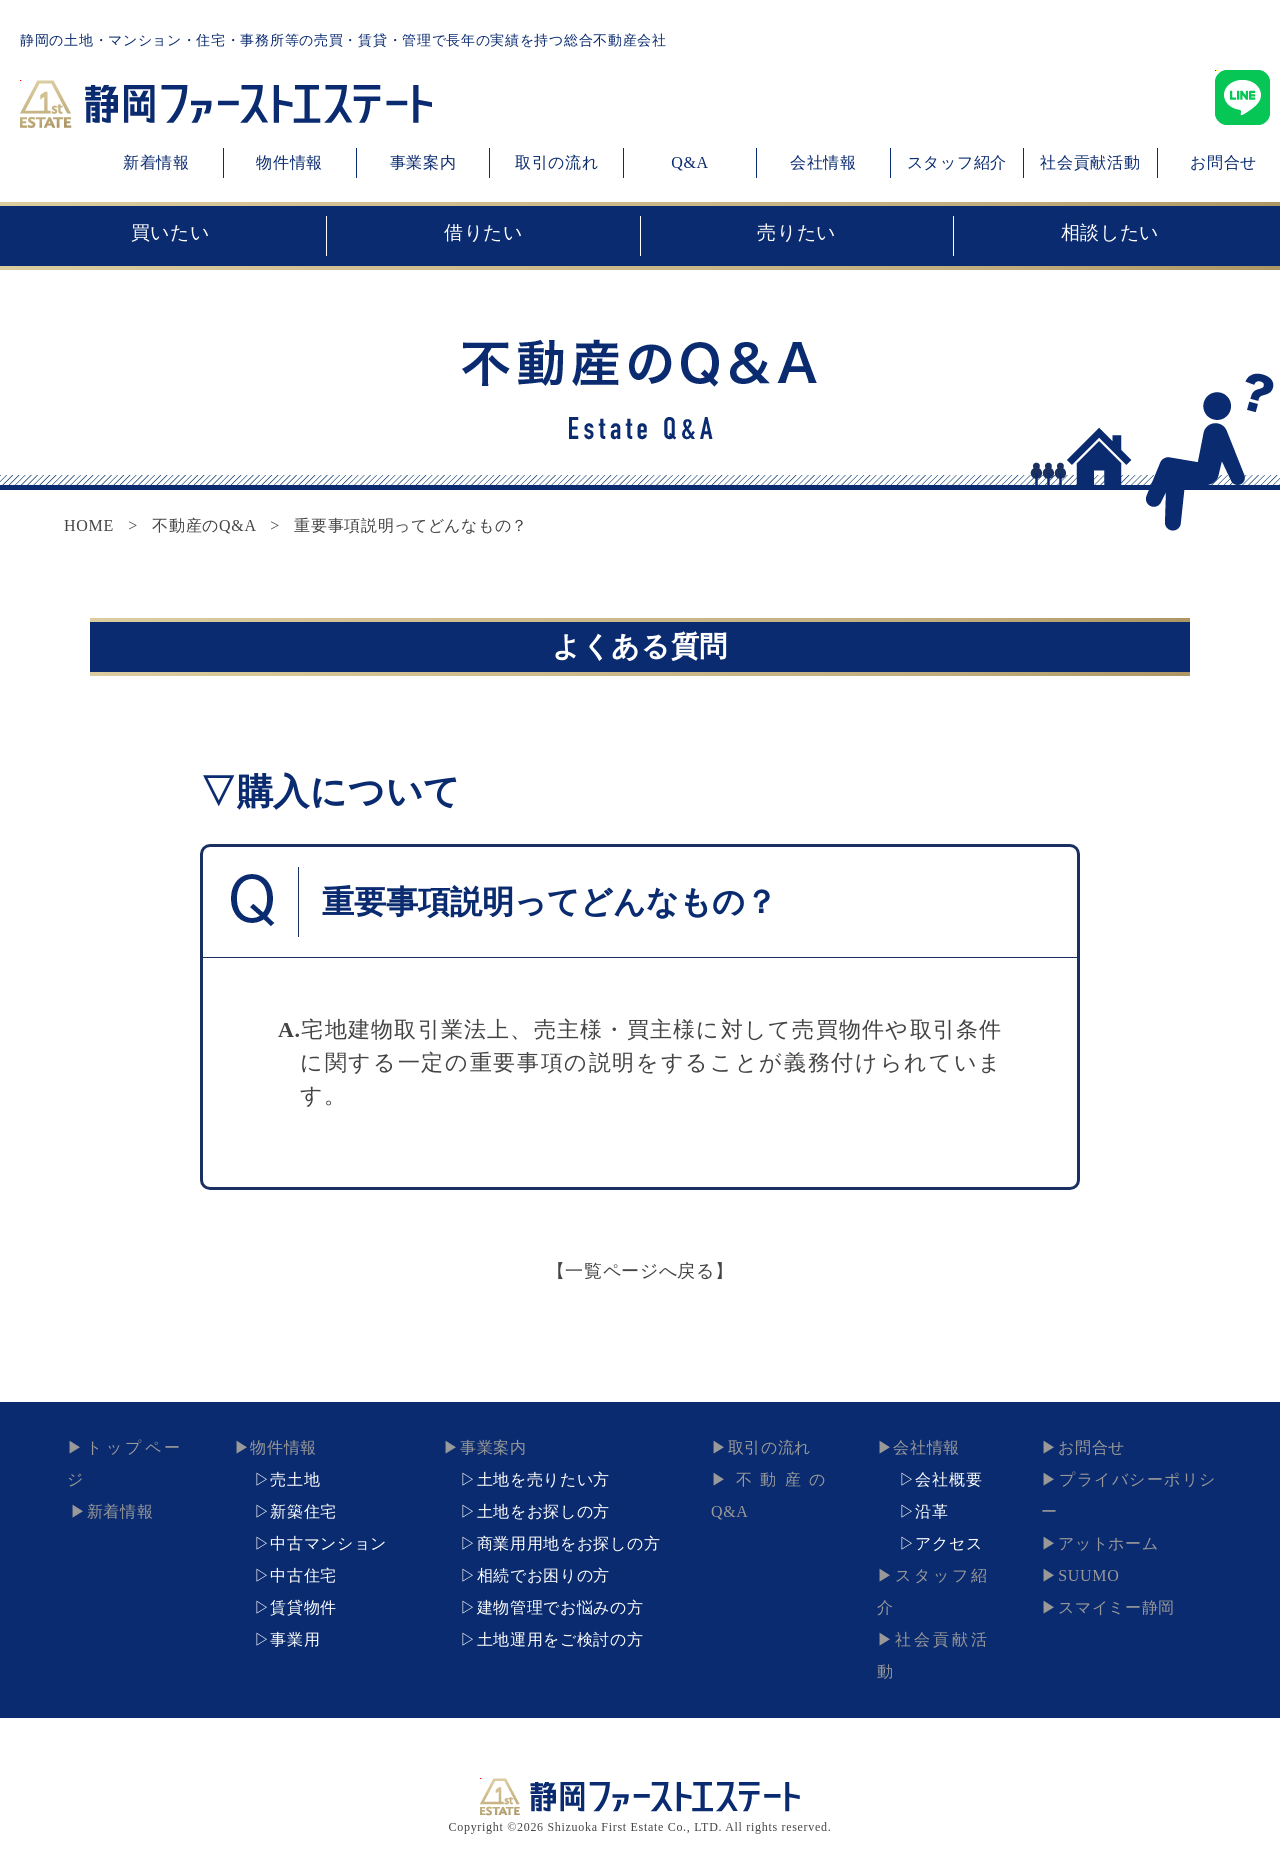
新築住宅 (303, 1511)
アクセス (948, 1543)
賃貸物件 (303, 1607)
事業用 (295, 1639)
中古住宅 (303, 1575)
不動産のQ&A (204, 525)
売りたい (797, 236)
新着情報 (156, 162)
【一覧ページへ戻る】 (640, 1271)
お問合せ (1082, 1447)
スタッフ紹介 (957, 162)
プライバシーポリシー (1132, 1479)
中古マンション (328, 1543)
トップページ (131, 1447)
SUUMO (1079, 1543)
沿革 (931, 1511)
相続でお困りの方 (544, 1575)
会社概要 (948, 1479)
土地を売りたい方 (544, 1479)
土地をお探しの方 (544, 1511)
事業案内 (423, 162)
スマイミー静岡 (1107, 1575)
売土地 (295, 1479)
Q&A (690, 162)
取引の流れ (557, 162)
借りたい (483, 236)
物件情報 (289, 162)
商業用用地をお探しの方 (569, 1543)
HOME (89, 525)
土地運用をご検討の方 (560, 1639)
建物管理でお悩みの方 (560, 1607)
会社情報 (823, 162)
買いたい (170, 236)
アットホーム (1099, 1511)
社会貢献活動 (1090, 162)
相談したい (1110, 236)
